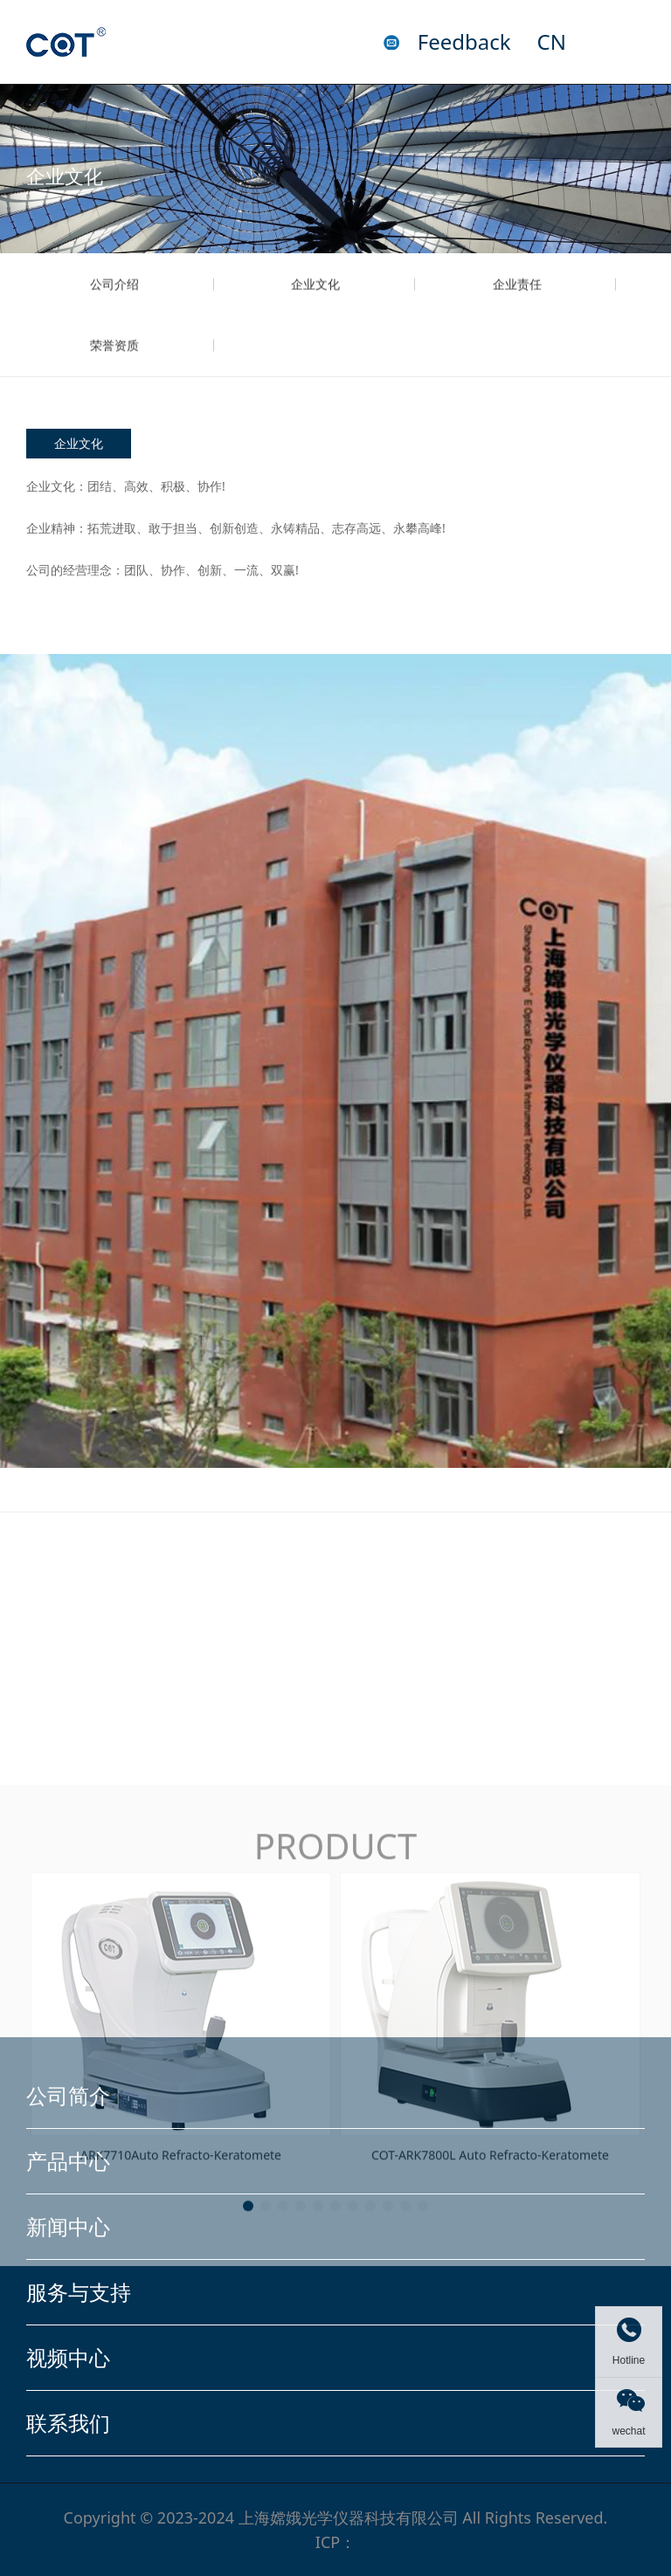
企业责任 (517, 304)
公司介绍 (114, 304)
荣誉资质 (114, 365)
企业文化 (315, 304)
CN (551, 42)
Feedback (464, 42)
